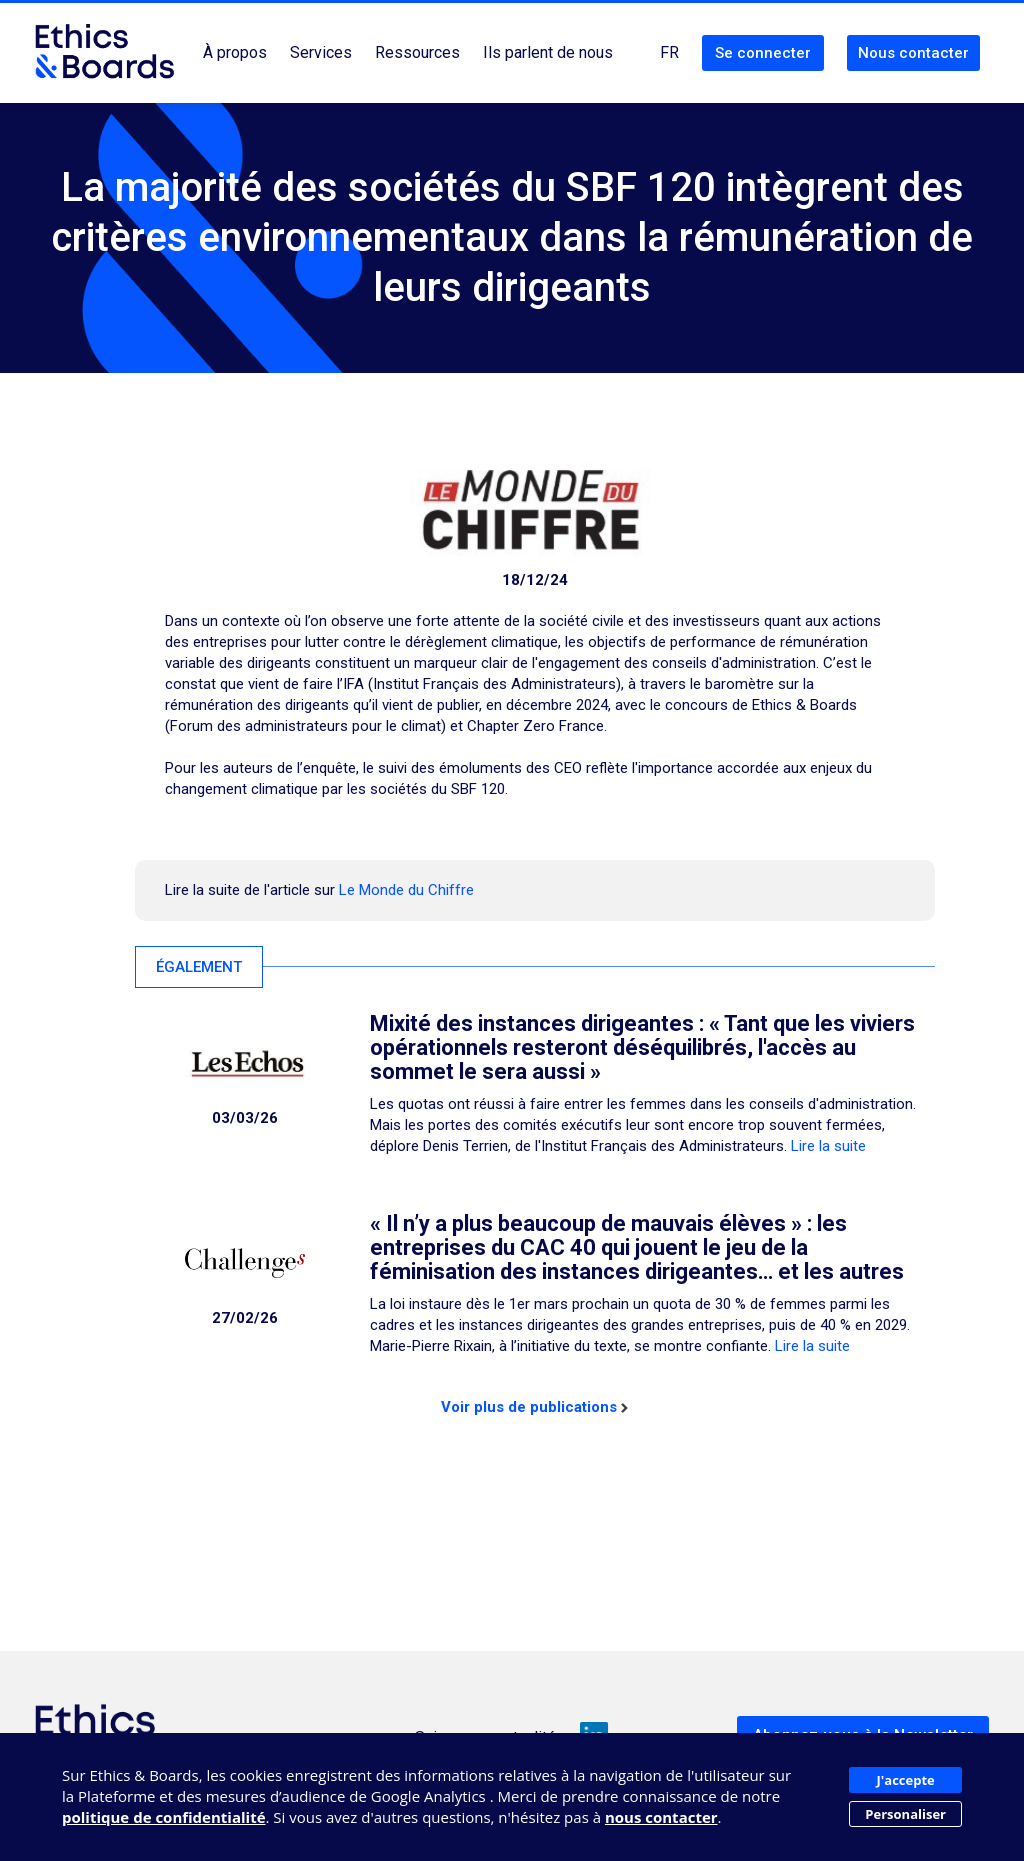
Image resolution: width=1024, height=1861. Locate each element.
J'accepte (906, 1780)
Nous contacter (913, 53)
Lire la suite (828, 1146)
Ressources (417, 52)
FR (669, 52)
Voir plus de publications (534, 1407)
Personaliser (905, 1814)
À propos (235, 52)
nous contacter (661, 1817)
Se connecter (763, 53)
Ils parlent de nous (548, 52)
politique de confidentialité (164, 1817)
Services (321, 52)
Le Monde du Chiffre (406, 890)
